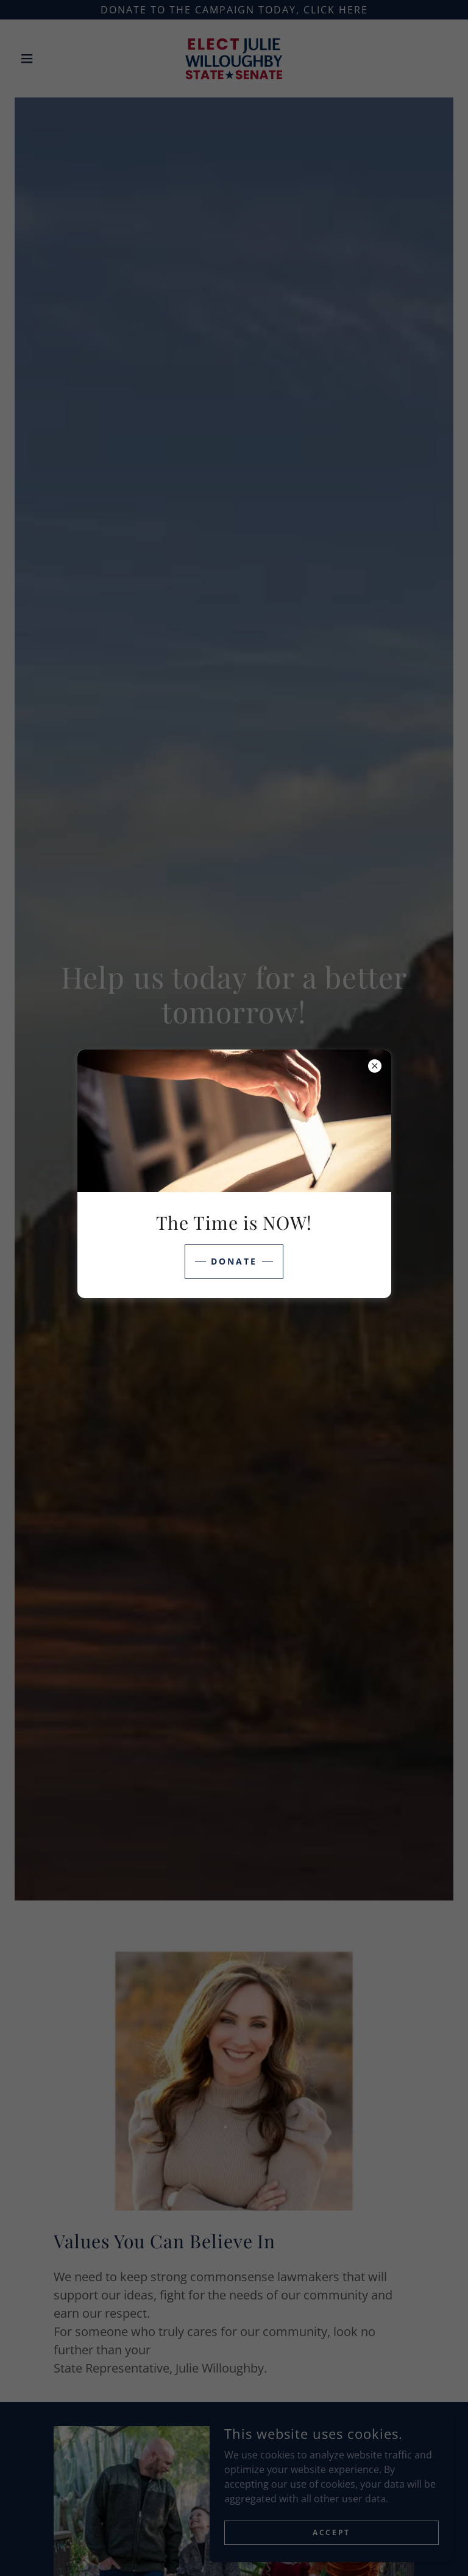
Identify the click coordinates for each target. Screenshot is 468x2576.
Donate (234, 1261)
